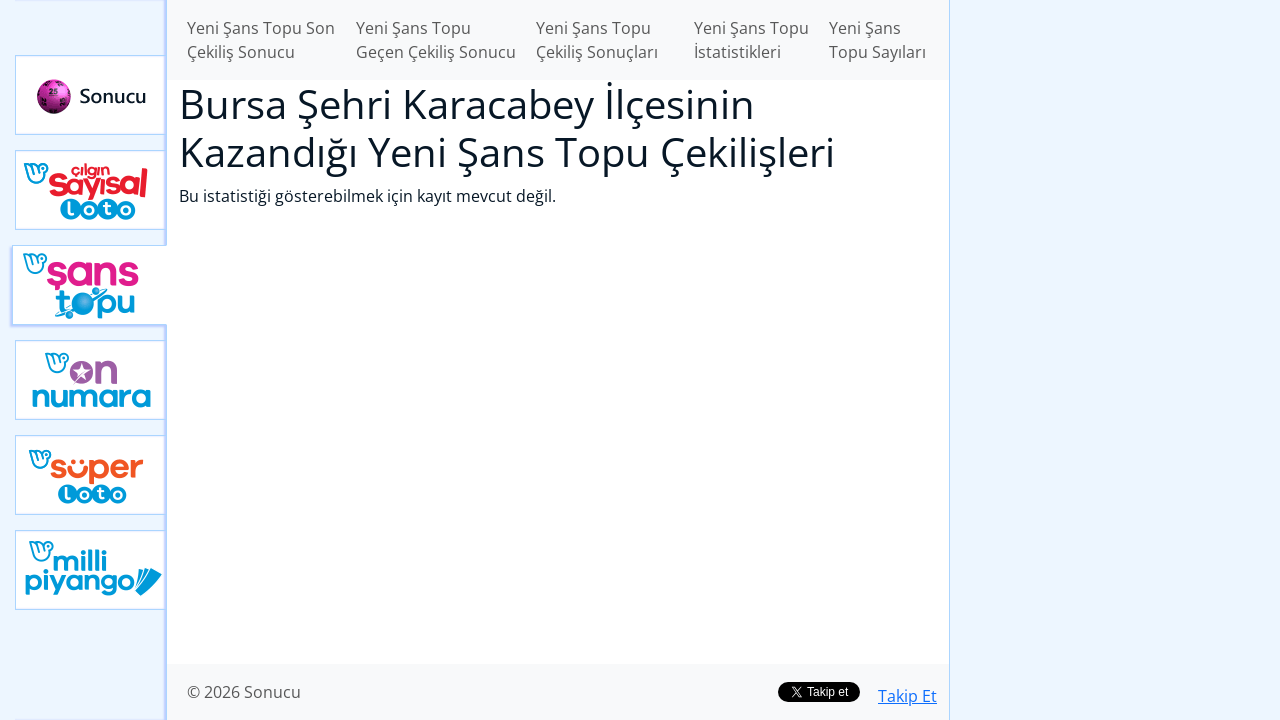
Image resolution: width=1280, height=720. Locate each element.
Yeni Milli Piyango (91, 570)
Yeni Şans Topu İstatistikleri (751, 40)
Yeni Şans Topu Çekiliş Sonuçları (597, 40)
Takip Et (907, 696)
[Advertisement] (1115, 316)
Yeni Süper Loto (91, 475)
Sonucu (91, 95)
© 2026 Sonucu (244, 692)
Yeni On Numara (91, 380)
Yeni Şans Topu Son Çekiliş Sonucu (261, 40)
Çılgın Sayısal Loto (91, 190)
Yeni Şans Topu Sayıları (877, 40)
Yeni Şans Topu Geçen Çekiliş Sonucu (436, 40)
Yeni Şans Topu (89, 285)
